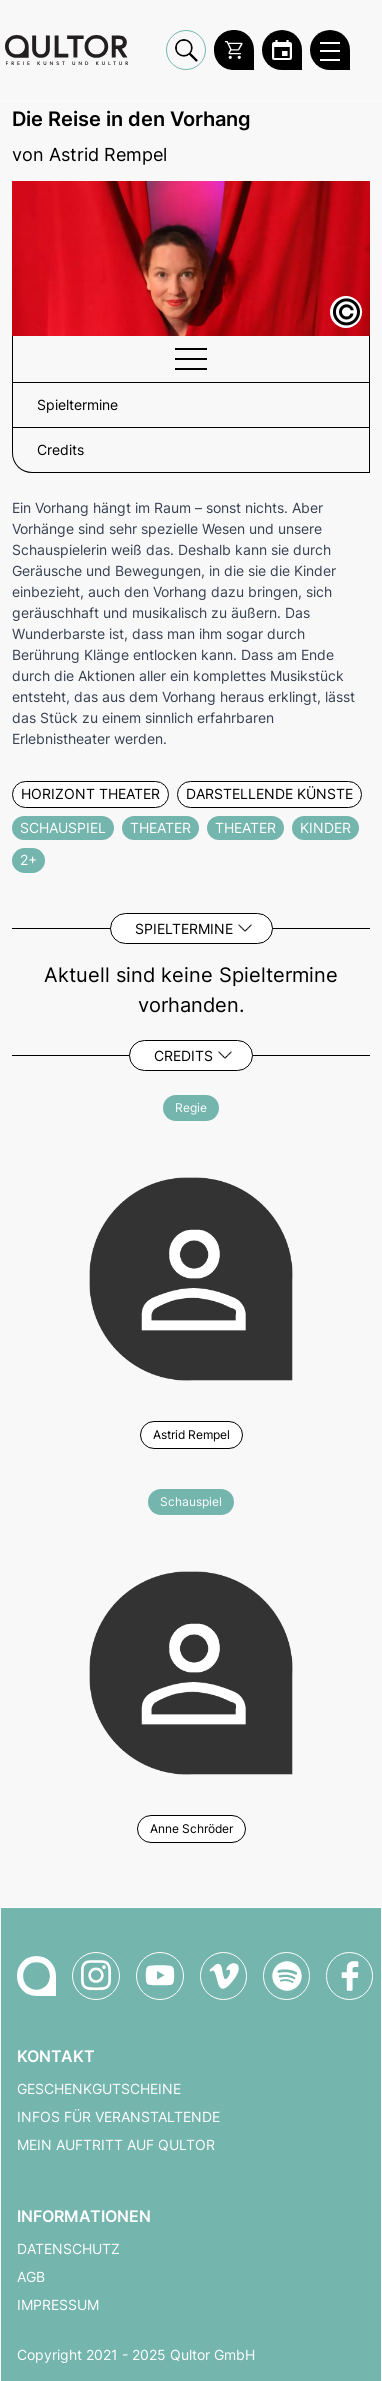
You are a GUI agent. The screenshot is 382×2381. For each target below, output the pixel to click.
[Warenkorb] (234, 50)
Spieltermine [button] (77, 405)
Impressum (58, 2305)
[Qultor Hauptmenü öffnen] (330, 50)
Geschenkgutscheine (99, 2089)
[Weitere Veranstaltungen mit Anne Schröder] (191, 1670)
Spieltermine (184, 928)
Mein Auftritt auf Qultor (116, 2145)
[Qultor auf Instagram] (96, 1976)
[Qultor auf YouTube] (160, 1976)
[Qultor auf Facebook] (349, 1976)
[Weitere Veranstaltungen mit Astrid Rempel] (191, 1276)
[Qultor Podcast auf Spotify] (286, 1976)
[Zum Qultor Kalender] (282, 50)
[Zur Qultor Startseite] (66, 50)
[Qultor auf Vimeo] (223, 1976)
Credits (183, 1055)
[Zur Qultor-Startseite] (36, 1976)
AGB (31, 2277)
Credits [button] (60, 450)
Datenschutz (68, 2249)
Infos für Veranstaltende (118, 2117)
